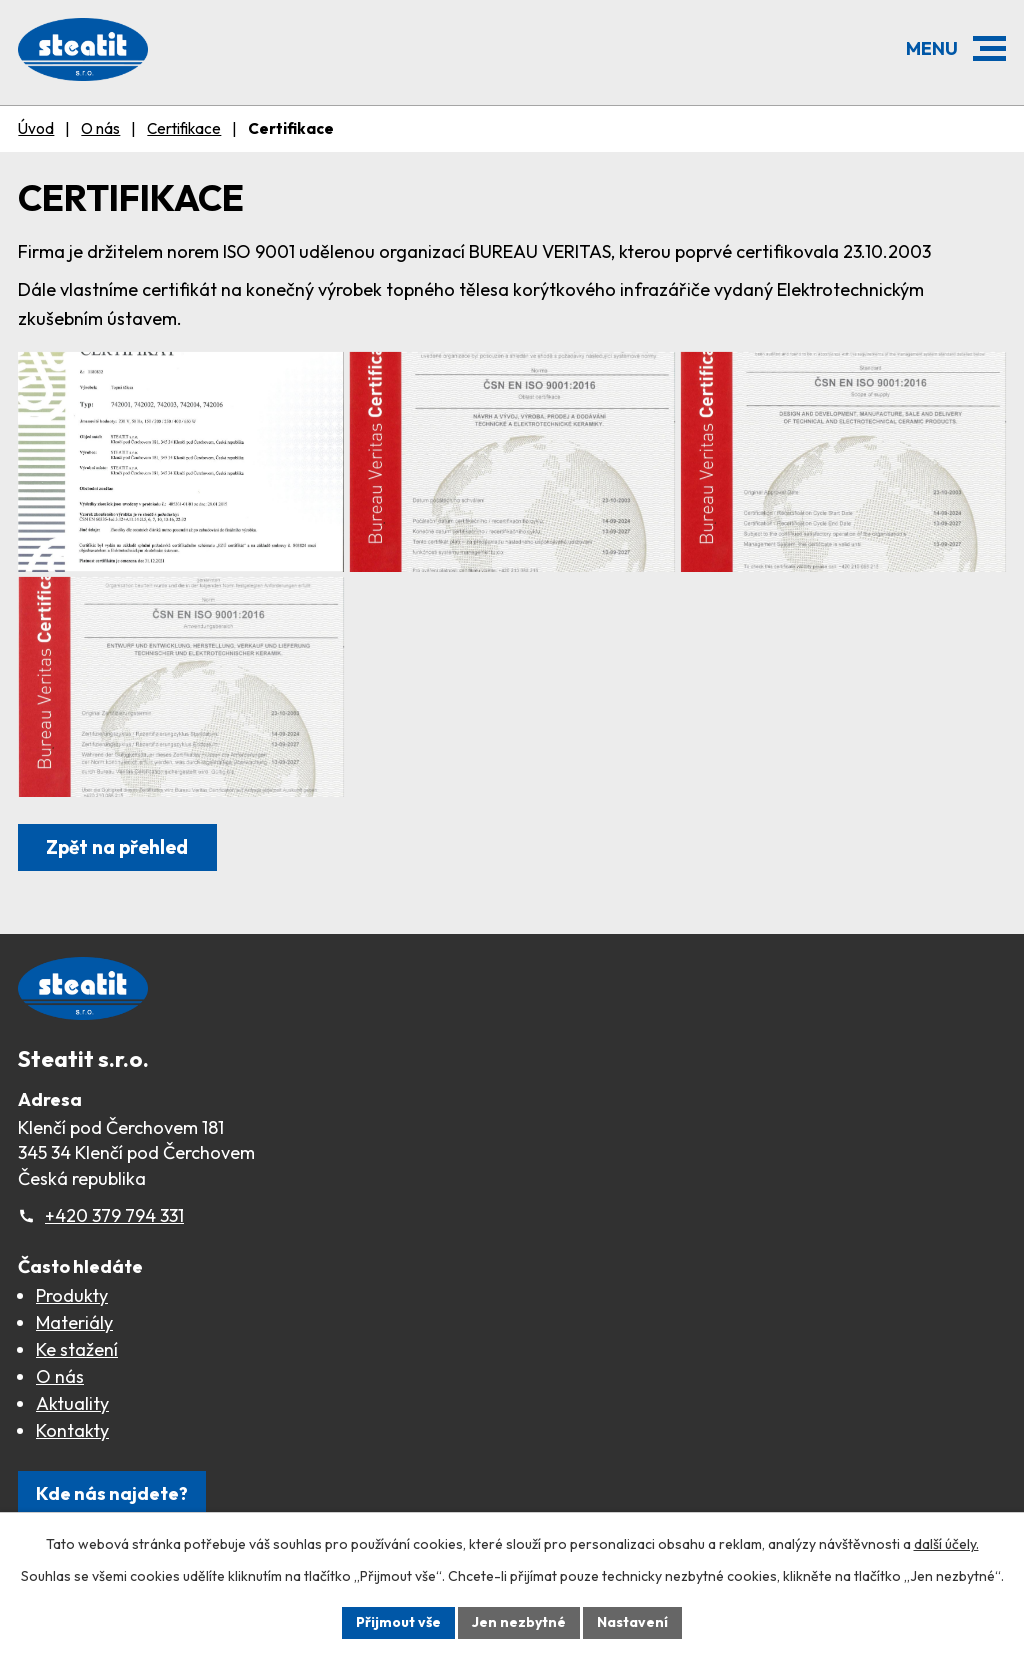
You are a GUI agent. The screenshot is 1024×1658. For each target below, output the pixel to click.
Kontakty (72, 1430)
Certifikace (184, 128)
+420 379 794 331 (114, 1215)
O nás (100, 128)
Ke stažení (77, 1349)
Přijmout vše (398, 1622)
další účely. (946, 1544)
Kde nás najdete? (112, 1493)
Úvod (36, 128)
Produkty (72, 1295)
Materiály (74, 1322)
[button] (989, 48)
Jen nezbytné (519, 1622)
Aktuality (72, 1403)
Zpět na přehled (117, 847)
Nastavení (632, 1622)
